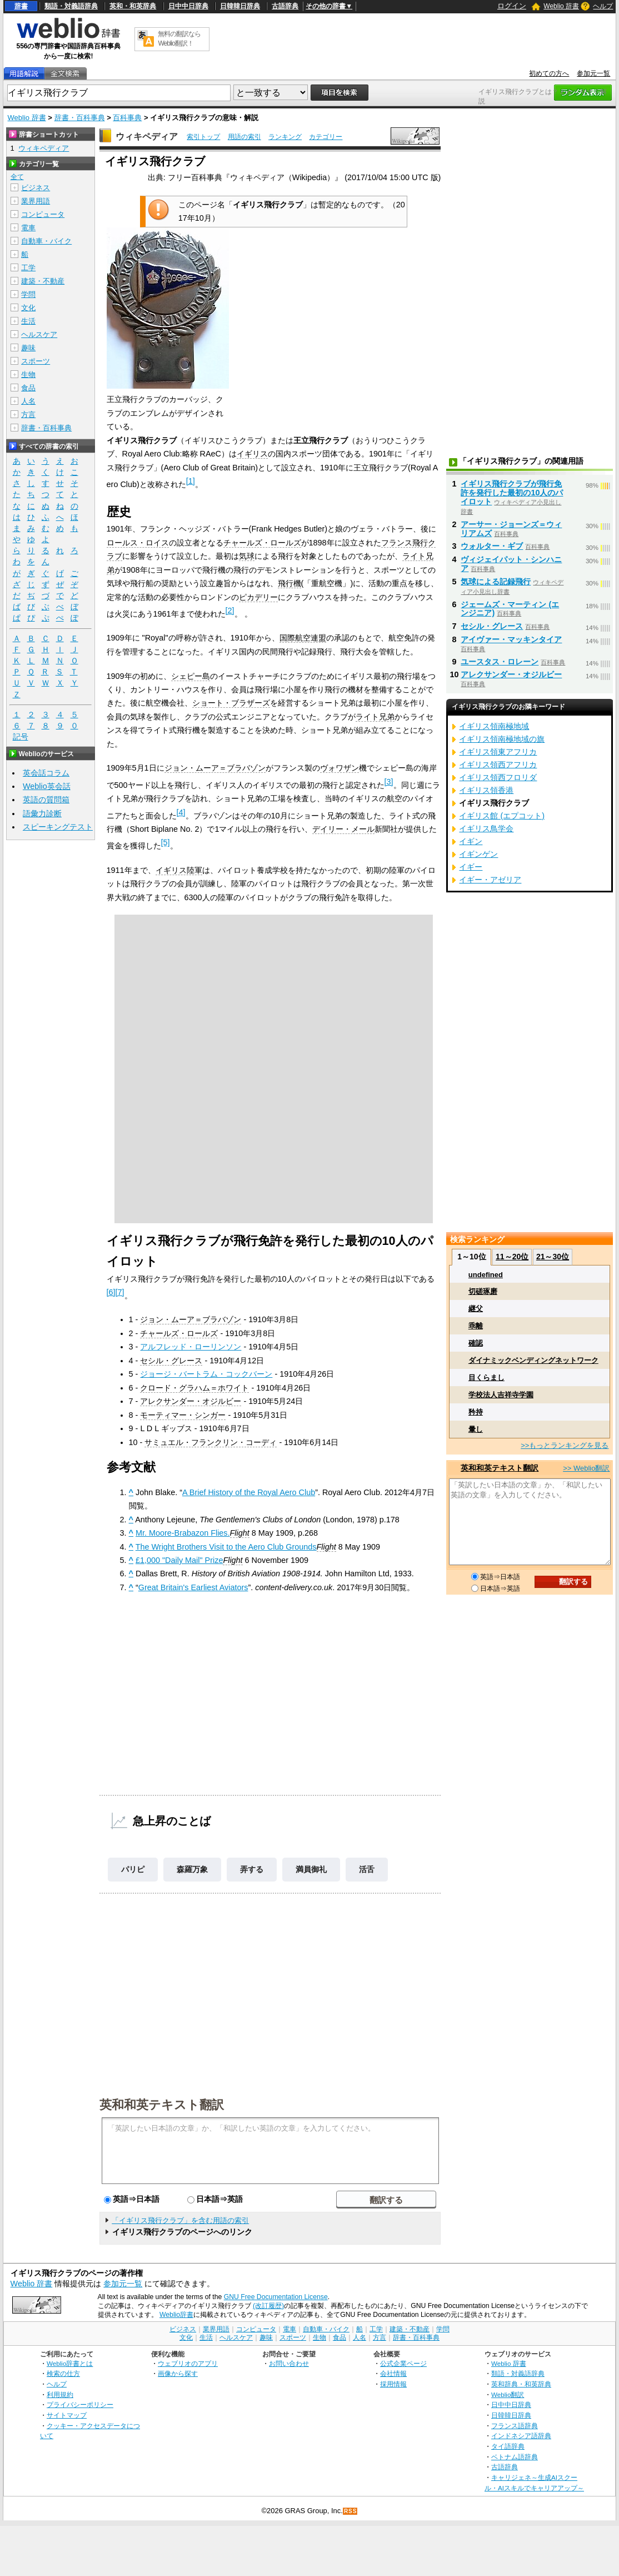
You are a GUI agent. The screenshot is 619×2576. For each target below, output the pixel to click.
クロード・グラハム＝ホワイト (194, 1387)
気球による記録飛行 (496, 581)
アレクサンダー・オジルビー (190, 1401)
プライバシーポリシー (80, 2404)
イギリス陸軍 (179, 870)
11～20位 (512, 1256)
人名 (28, 401)
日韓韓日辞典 (240, 6)
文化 (28, 308)
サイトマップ (67, 2415)
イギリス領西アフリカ (498, 764)
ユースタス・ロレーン (499, 661)
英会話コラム (46, 772)
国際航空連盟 (302, 637)
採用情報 (393, 2384)
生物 (28, 374)
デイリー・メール (343, 829)
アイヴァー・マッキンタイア (511, 639)
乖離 (475, 1326)
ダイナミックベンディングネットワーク (533, 1360)
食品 (28, 388)
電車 (28, 228)
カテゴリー (325, 137)
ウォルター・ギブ (492, 546)
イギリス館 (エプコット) (502, 815)
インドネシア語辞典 (521, 2435)
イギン (470, 841)
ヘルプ (603, 6)
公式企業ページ (403, 2363)
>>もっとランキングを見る (564, 1445)
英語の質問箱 (46, 799)
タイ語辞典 (508, 2446)
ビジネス (35, 187)
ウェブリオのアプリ (188, 2363)
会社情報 (393, 2373)
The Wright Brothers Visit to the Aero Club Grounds (226, 1546)
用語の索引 (244, 137)
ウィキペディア (147, 136)
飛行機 (289, 583)
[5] (165, 842)
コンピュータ (42, 214)
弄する (251, 1869)
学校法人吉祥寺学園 (500, 1395)
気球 (246, 556)
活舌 (367, 1869)
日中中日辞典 (188, 6)
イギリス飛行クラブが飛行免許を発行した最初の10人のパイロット (512, 492)
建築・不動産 (42, 281)
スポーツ (35, 361)
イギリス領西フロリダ (498, 777)
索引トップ (203, 137)
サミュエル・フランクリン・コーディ (210, 1442)
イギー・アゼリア (490, 879)
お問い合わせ (289, 2363)
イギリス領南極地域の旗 (502, 738)
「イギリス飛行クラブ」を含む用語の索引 (180, 2220)
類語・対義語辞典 (71, 6)
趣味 (28, 348)
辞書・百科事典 (79, 117)
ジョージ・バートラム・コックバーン (206, 1373)
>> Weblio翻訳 (586, 1468)
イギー (470, 866)
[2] (230, 610)
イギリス (252, 453)
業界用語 (35, 201)
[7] (120, 1292)
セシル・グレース (171, 1360)
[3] (389, 781)
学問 (28, 294)
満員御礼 (311, 1869)
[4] (181, 812)
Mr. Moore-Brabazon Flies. (183, 1532)
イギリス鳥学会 (486, 828)
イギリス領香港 (486, 790)
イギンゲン (478, 854)
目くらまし (486, 1377)
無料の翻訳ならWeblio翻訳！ (179, 38)
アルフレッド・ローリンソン (190, 1346)
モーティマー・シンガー (183, 1415)
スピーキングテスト (58, 826)
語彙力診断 (42, 813)
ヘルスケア (39, 334)
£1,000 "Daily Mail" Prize (179, 1560)
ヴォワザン (339, 767)
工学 (28, 268)
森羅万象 (192, 1869)
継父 (475, 1308)
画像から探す (178, 2373)
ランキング (285, 137)
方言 (28, 414)
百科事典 (127, 117)
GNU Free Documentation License (276, 2297)
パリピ (132, 1869)
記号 (20, 737)
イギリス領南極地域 (494, 726)
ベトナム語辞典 (514, 2456)
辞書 (21, 6)
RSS (350, 2511)
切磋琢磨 (482, 1291)
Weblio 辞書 (561, 6)
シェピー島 (190, 676)
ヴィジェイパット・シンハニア (511, 564)
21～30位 (552, 1256)
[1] (190, 481)
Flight (239, 1532)
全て (17, 176)
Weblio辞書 (176, 2315)
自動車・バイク (46, 241)
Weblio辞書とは (70, 2363)
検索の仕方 (63, 2373)
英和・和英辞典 (132, 6)
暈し (475, 1429)
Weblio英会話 (47, 786)
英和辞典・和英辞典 (521, 2384)
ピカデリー (258, 597)
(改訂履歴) (268, 2306)
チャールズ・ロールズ (262, 542)
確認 (475, 1343)
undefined (485, 1274)
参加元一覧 (593, 73)
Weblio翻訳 (507, 2394)
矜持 (475, 1412)
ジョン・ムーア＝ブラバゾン (215, 767)
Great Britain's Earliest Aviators (193, 1587)
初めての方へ (549, 73)
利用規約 (60, 2394)
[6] (111, 1292)
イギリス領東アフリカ (498, 751)
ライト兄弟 (375, 716)
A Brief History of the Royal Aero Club (248, 1492)
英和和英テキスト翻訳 (161, 2104)
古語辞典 (285, 6)
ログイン (511, 6)
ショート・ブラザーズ (231, 702)
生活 (28, 321)
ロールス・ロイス (138, 542)
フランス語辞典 (514, 2425)
